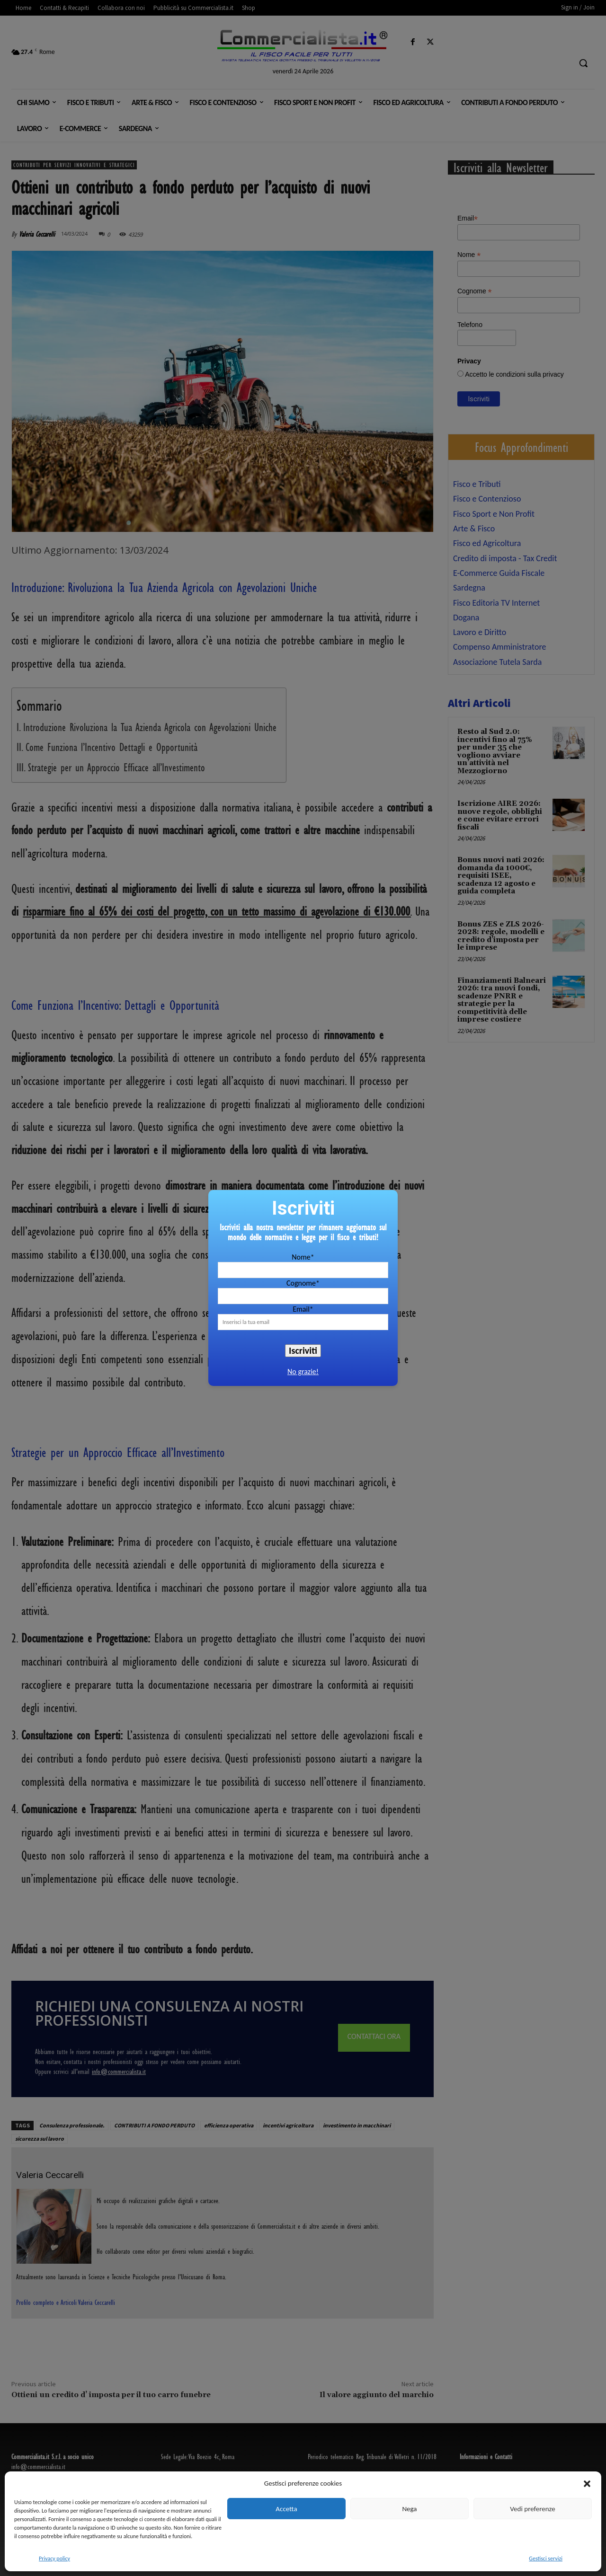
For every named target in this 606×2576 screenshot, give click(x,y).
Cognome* (303, 1283)
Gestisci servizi (545, 2558)
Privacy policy (54, 2558)
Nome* (303, 1257)
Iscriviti (303, 1350)
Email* (303, 1309)
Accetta (286, 2509)
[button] (587, 2483)
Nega (409, 2509)
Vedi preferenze (532, 2509)
